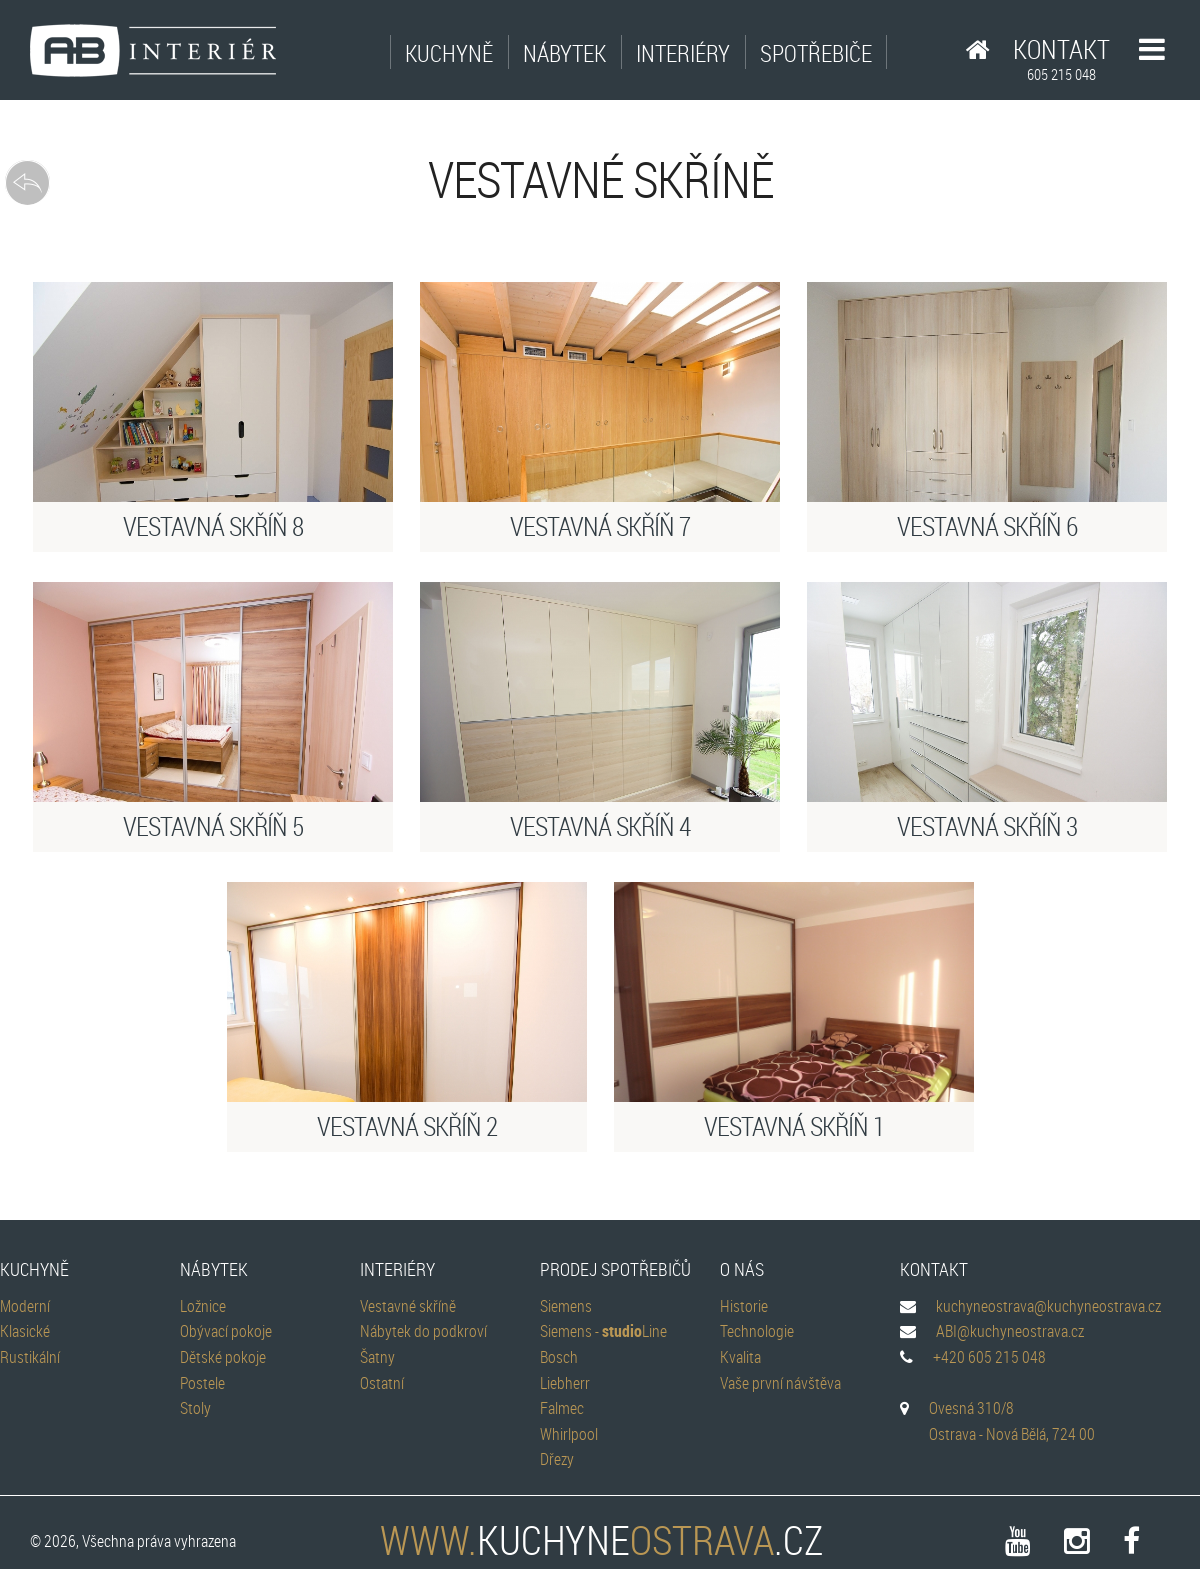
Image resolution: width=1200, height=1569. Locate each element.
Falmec (562, 1408)
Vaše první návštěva (780, 1383)
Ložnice (203, 1306)
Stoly (195, 1408)
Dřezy (557, 1459)
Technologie (757, 1331)
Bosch (559, 1357)
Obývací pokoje (226, 1331)
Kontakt (1061, 58)
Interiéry (683, 53)
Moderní (25, 1306)
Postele (202, 1383)
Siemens (566, 1306)
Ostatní (382, 1383)
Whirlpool (569, 1434)
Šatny (377, 1357)
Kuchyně (449, 53)
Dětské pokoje (223, 1357)
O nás (742, 1269)
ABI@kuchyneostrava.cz (1010, 1331)
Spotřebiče (816, 53)
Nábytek (564, 53)
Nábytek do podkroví (423, 1331)
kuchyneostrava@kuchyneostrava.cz (1048, 1306)
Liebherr (565, 1383)
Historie (744, 1306)
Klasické (25, 1331)
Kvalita (740, 1357)
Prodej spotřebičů (615, 1269)
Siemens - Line (603, 1331)
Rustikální (30, 1357)
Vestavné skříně (408, 1306)
